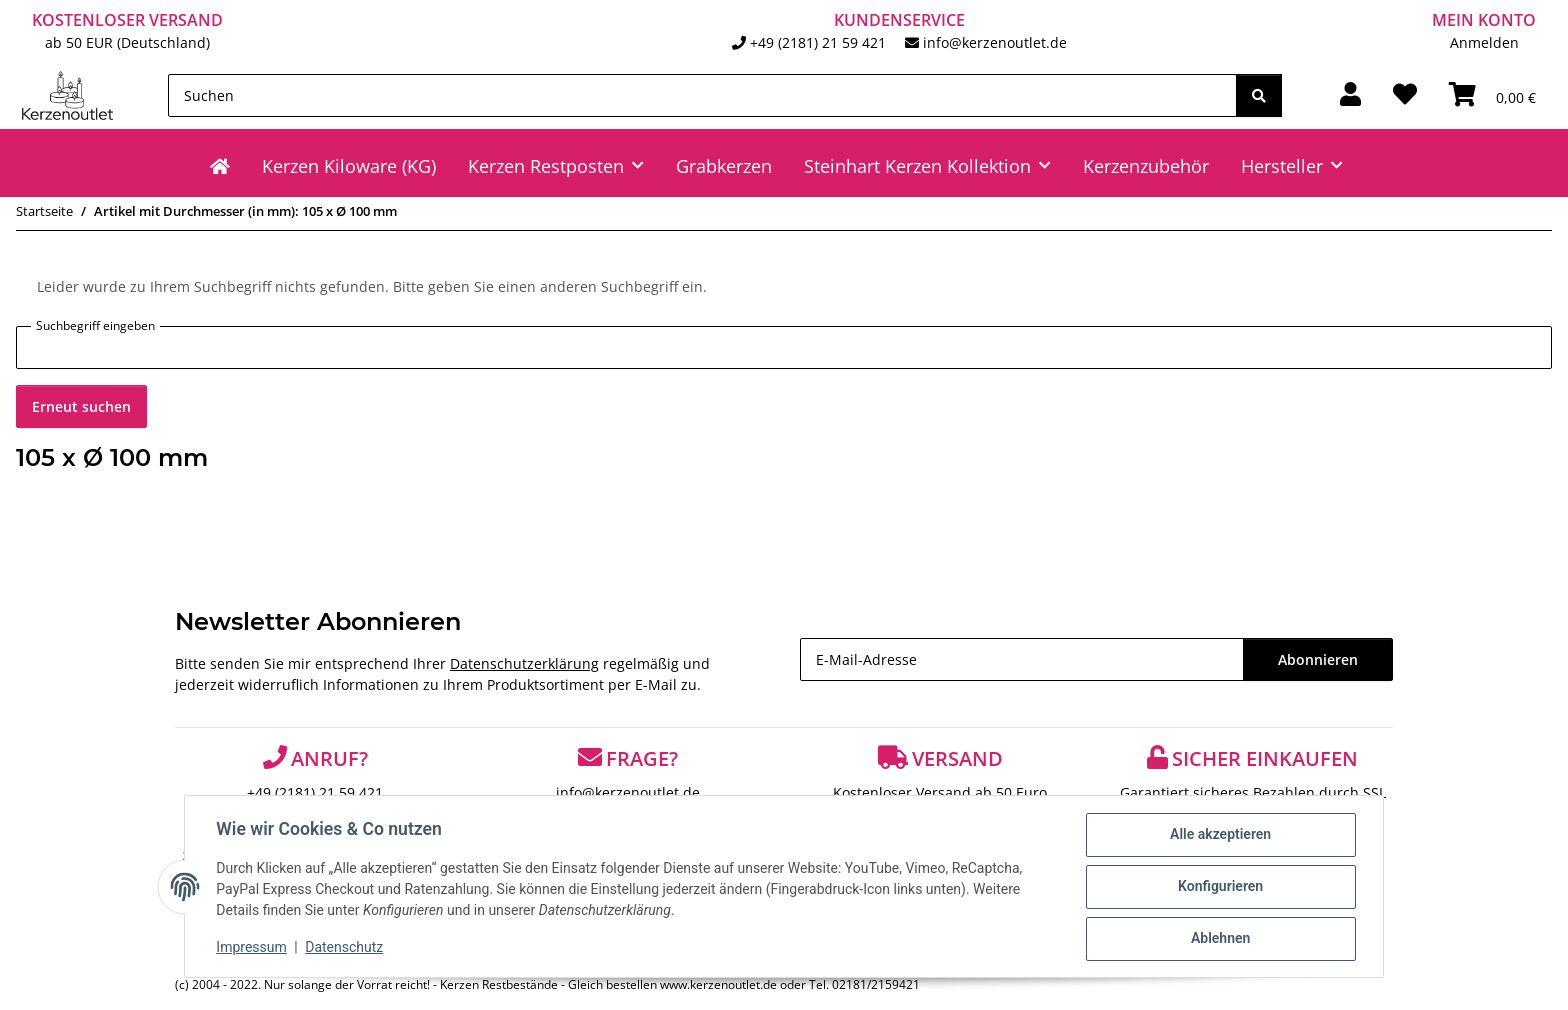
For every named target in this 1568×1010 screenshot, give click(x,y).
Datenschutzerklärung (524, 663)
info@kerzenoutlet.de (995, 42)
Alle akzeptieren (1219, 835)
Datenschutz (345, 948)
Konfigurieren (1219, 887)
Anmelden (1484, 42)
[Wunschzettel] (1405, 95)
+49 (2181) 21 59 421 (818, 42)
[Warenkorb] (1492, 95)
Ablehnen (1219, 939)
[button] (1350, 95)
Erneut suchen (81, 406)
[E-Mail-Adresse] (1022, 659)
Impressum (252, 948)
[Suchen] (702, 95)
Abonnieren (1318, 659)
